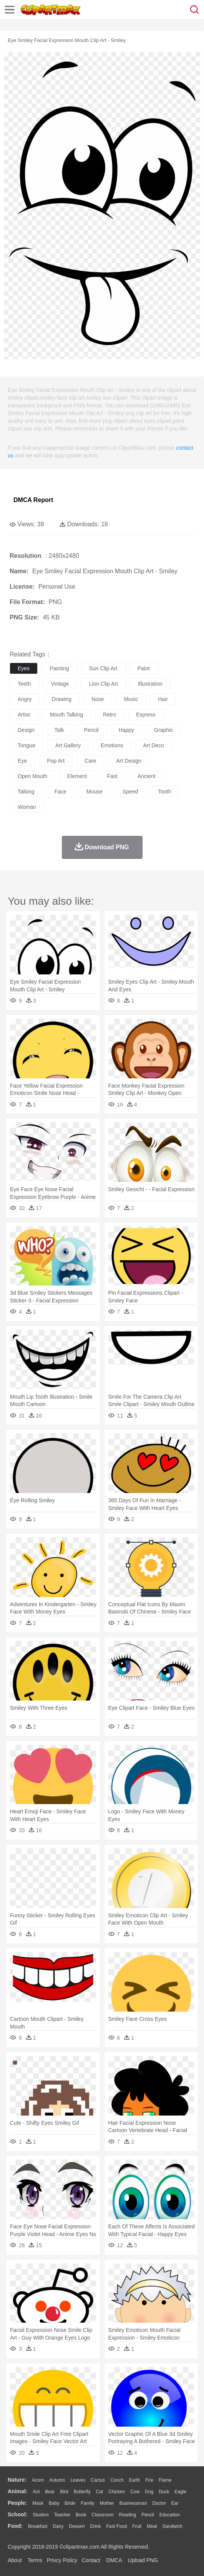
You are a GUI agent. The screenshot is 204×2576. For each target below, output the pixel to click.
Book (81, 2514)
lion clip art (103, 684)
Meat (152, 2526)
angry (25, 699)
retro (109, 714)
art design (128, 761)
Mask (37, 2503)
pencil (91, 730)
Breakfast (38, 2526)
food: (15, 2526)
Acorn (38, 2480)
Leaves (77, 2480)
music (131, 699)
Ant (36, 2491)
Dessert (77, 2526)
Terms (35, 2560)
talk (59, 730)
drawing (61, 699)
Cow (134, 2491)
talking (26, 791)
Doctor (159, 2503)
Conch (117, 2480)
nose (97, 699)
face (60, 791)
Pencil (147, 2514)
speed (130, 791)
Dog (149, 2491)
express (146, 714)
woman (27, 807)
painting (59, 668)
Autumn (57, 2480)
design (26, 730)
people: (17, 2503)
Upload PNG (143, 2560)
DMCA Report (33, 500)
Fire (149, 2480)
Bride (70, 2503)
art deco (153, 745)
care (90, 761)
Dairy (58, 2526)
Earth (134, 2480)
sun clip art (103, 668)
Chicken (116, 2491)
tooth (164, 791)
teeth (24, 684)
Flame (165, 2480)
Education (169, 2514)
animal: (17, 2491)
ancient (147, 776)
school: (17, 2514)
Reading (127, 2514)
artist (24, 714)
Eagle (180, 2491)
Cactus (98, 2480)
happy (126, 730)
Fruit (136, 2526)
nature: (17, 2480)
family (87, 2503)
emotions (112, 745)
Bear (50, 2491)
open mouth (32, 776)
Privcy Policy (62, 2560)
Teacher (62, 2514)
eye (22, 761)
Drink (95, 2526)
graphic (163, 730)
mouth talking (66, 714)
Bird (64, 2491)
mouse (94, 791)
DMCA (114, 2560)
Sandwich (172, 2526)
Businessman (133, 2503)
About (15, 2560)
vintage (60, 684)
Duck (164, 2491)
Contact (91, 2560)
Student (40, 2514)
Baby (54, 2503)
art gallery (68, 745)
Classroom (102, 2514)
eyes (24, 668)
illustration (150, 684)
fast (112, 776)
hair (163, 699)
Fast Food (116, 2526)
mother (107, 2503)
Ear (175, 2503)
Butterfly (82, 2491)
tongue (26, 745)
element (77, 776)
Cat (99, 2491)
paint (144, 668)
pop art (56, 761)
